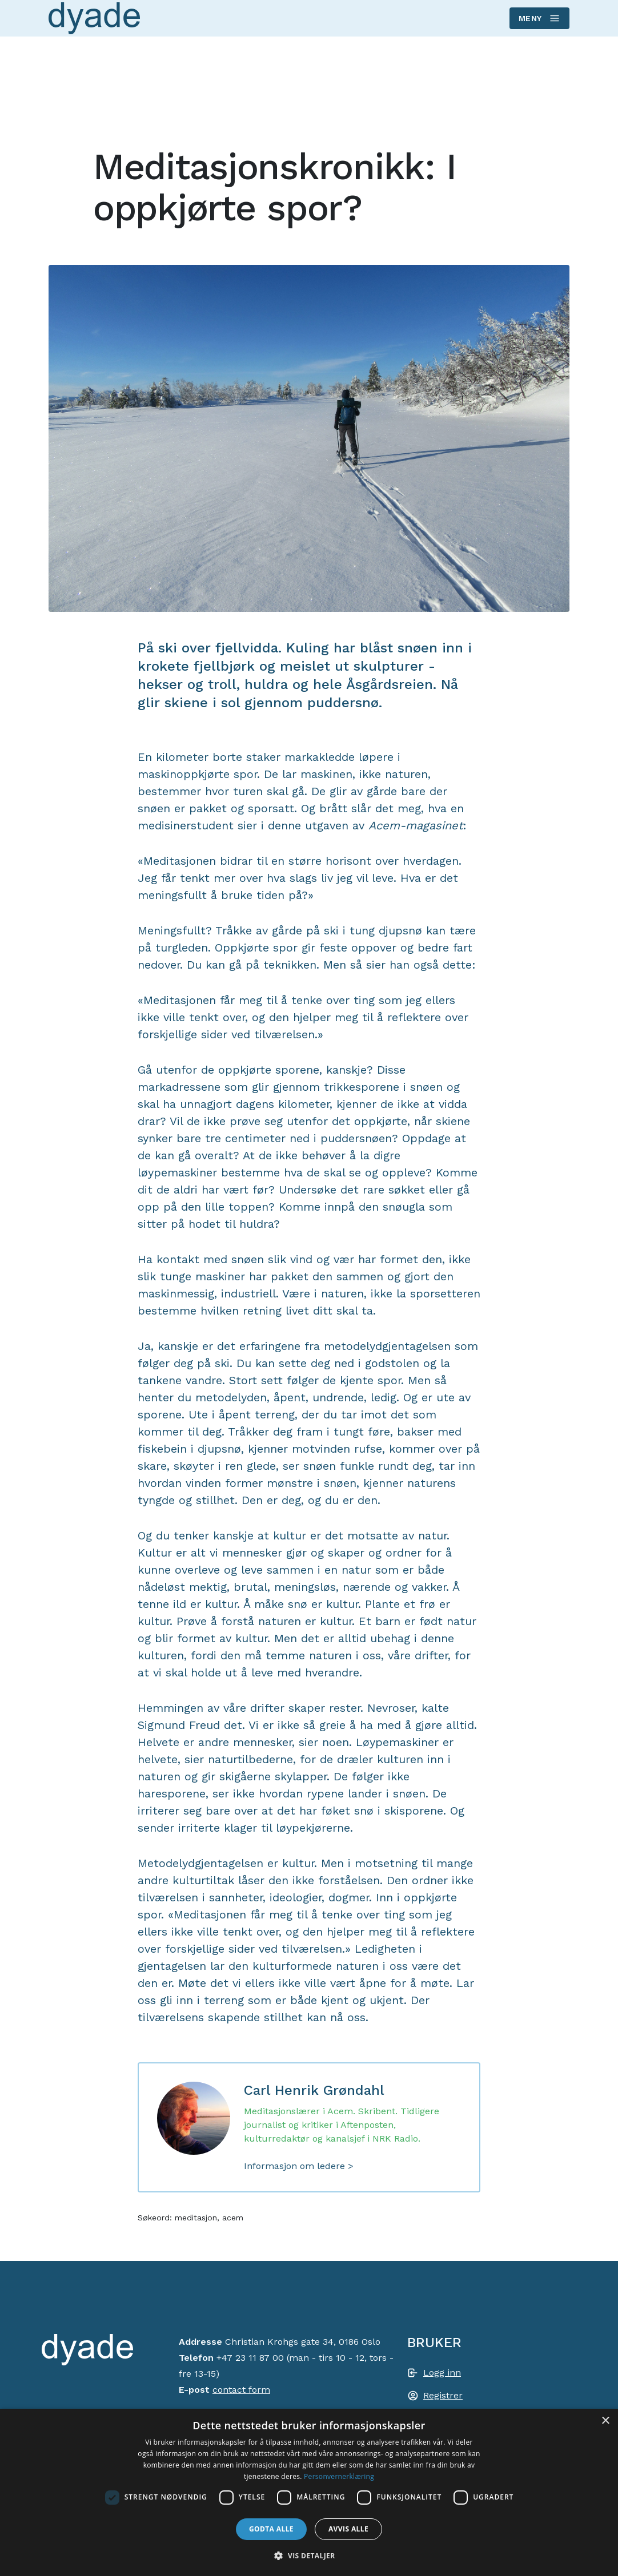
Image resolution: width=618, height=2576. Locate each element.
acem (232, 2217)
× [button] (605, 2421)
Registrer (443, 2395)
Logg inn (442, 2372)
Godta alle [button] (271, 2529)
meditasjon (196, 2217)
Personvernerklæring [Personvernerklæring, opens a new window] (339, 2476)
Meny (539, 18)
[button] (309, 2555)
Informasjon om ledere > (299, 2165)
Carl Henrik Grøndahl (314, 2090)
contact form (241, 2389)
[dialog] (309, 2492)
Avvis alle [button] (348, 2529)
